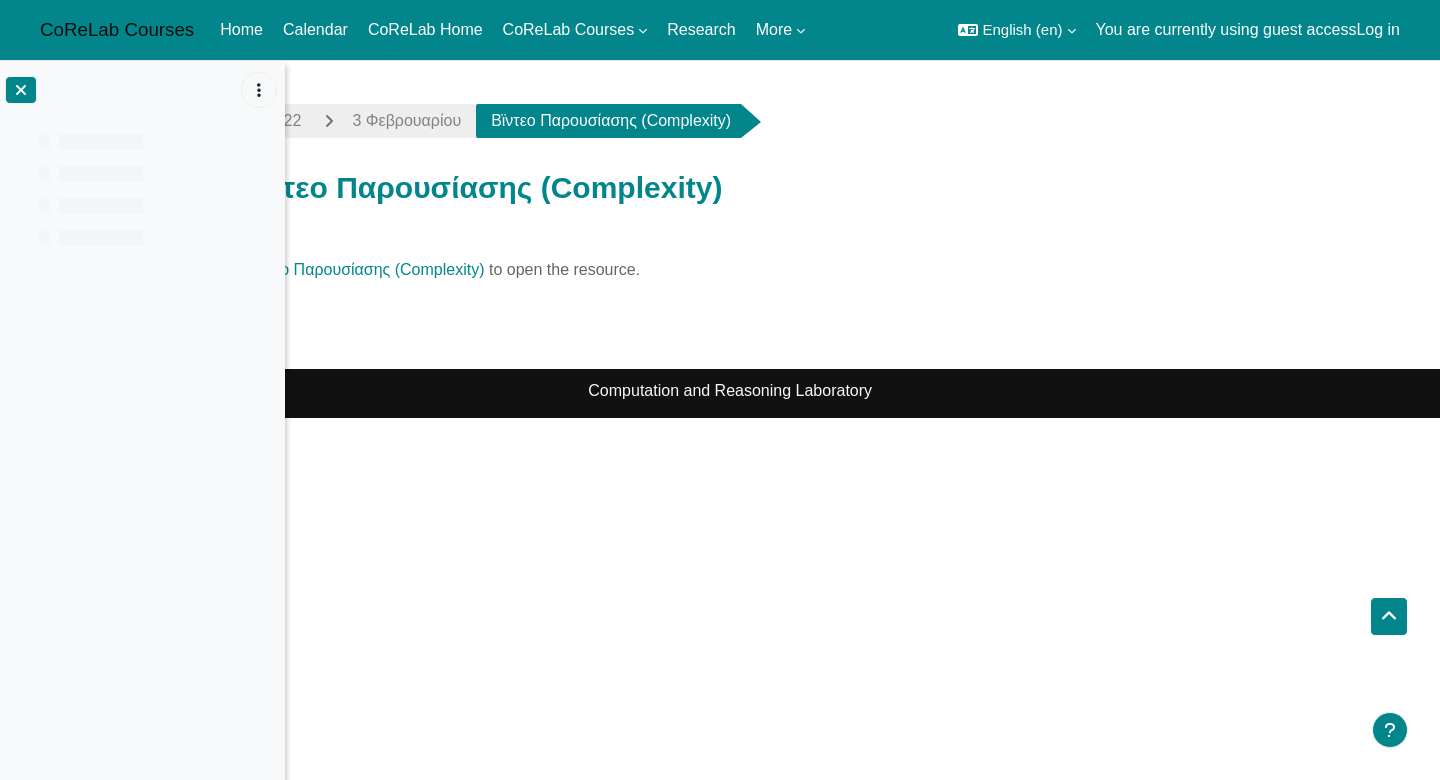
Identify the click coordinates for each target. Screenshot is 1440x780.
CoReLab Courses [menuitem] (569, 29)
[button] (1016, 30)
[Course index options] (259, 90)
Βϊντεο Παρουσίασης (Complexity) (497, 269)
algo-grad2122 (382, 120)
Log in (1378, 29)
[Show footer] (1390, 730)
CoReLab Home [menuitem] (425, 29)
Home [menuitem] (241, 29)
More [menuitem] (774, 29)
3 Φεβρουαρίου (539, 120)
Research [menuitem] (701, 29)
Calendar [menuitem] (315, 29)
